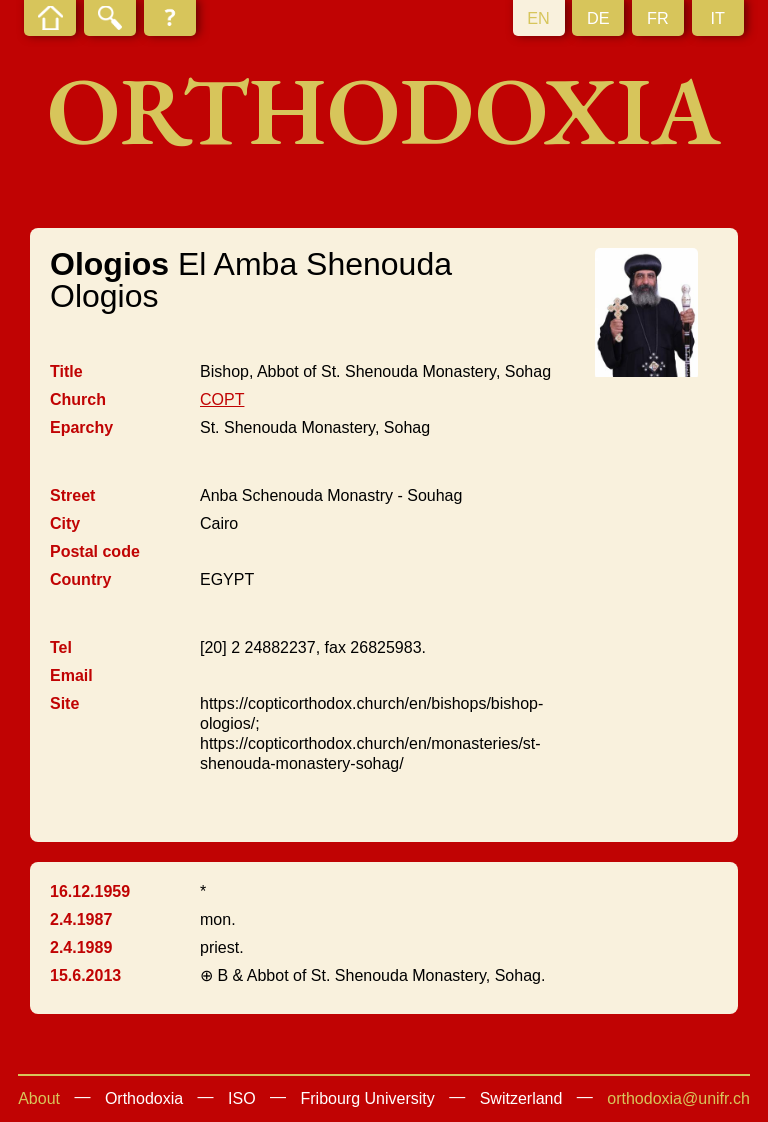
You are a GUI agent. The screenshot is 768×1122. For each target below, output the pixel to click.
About (39, 1098)
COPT (222, 399)
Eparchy (81, 427)
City (65, 523)
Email (71, 675)
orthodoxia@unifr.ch (678, 1098)
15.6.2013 (85, 975)
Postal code (95, 551)
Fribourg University (368, 1098)
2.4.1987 (81, 919)
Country (80, 579)
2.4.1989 (81, 947)
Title (66, 371)
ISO (242, 1098)
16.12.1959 (90, 891)
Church (78, 399)
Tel (61, 647)
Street (72, 495)
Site (64, 703)
